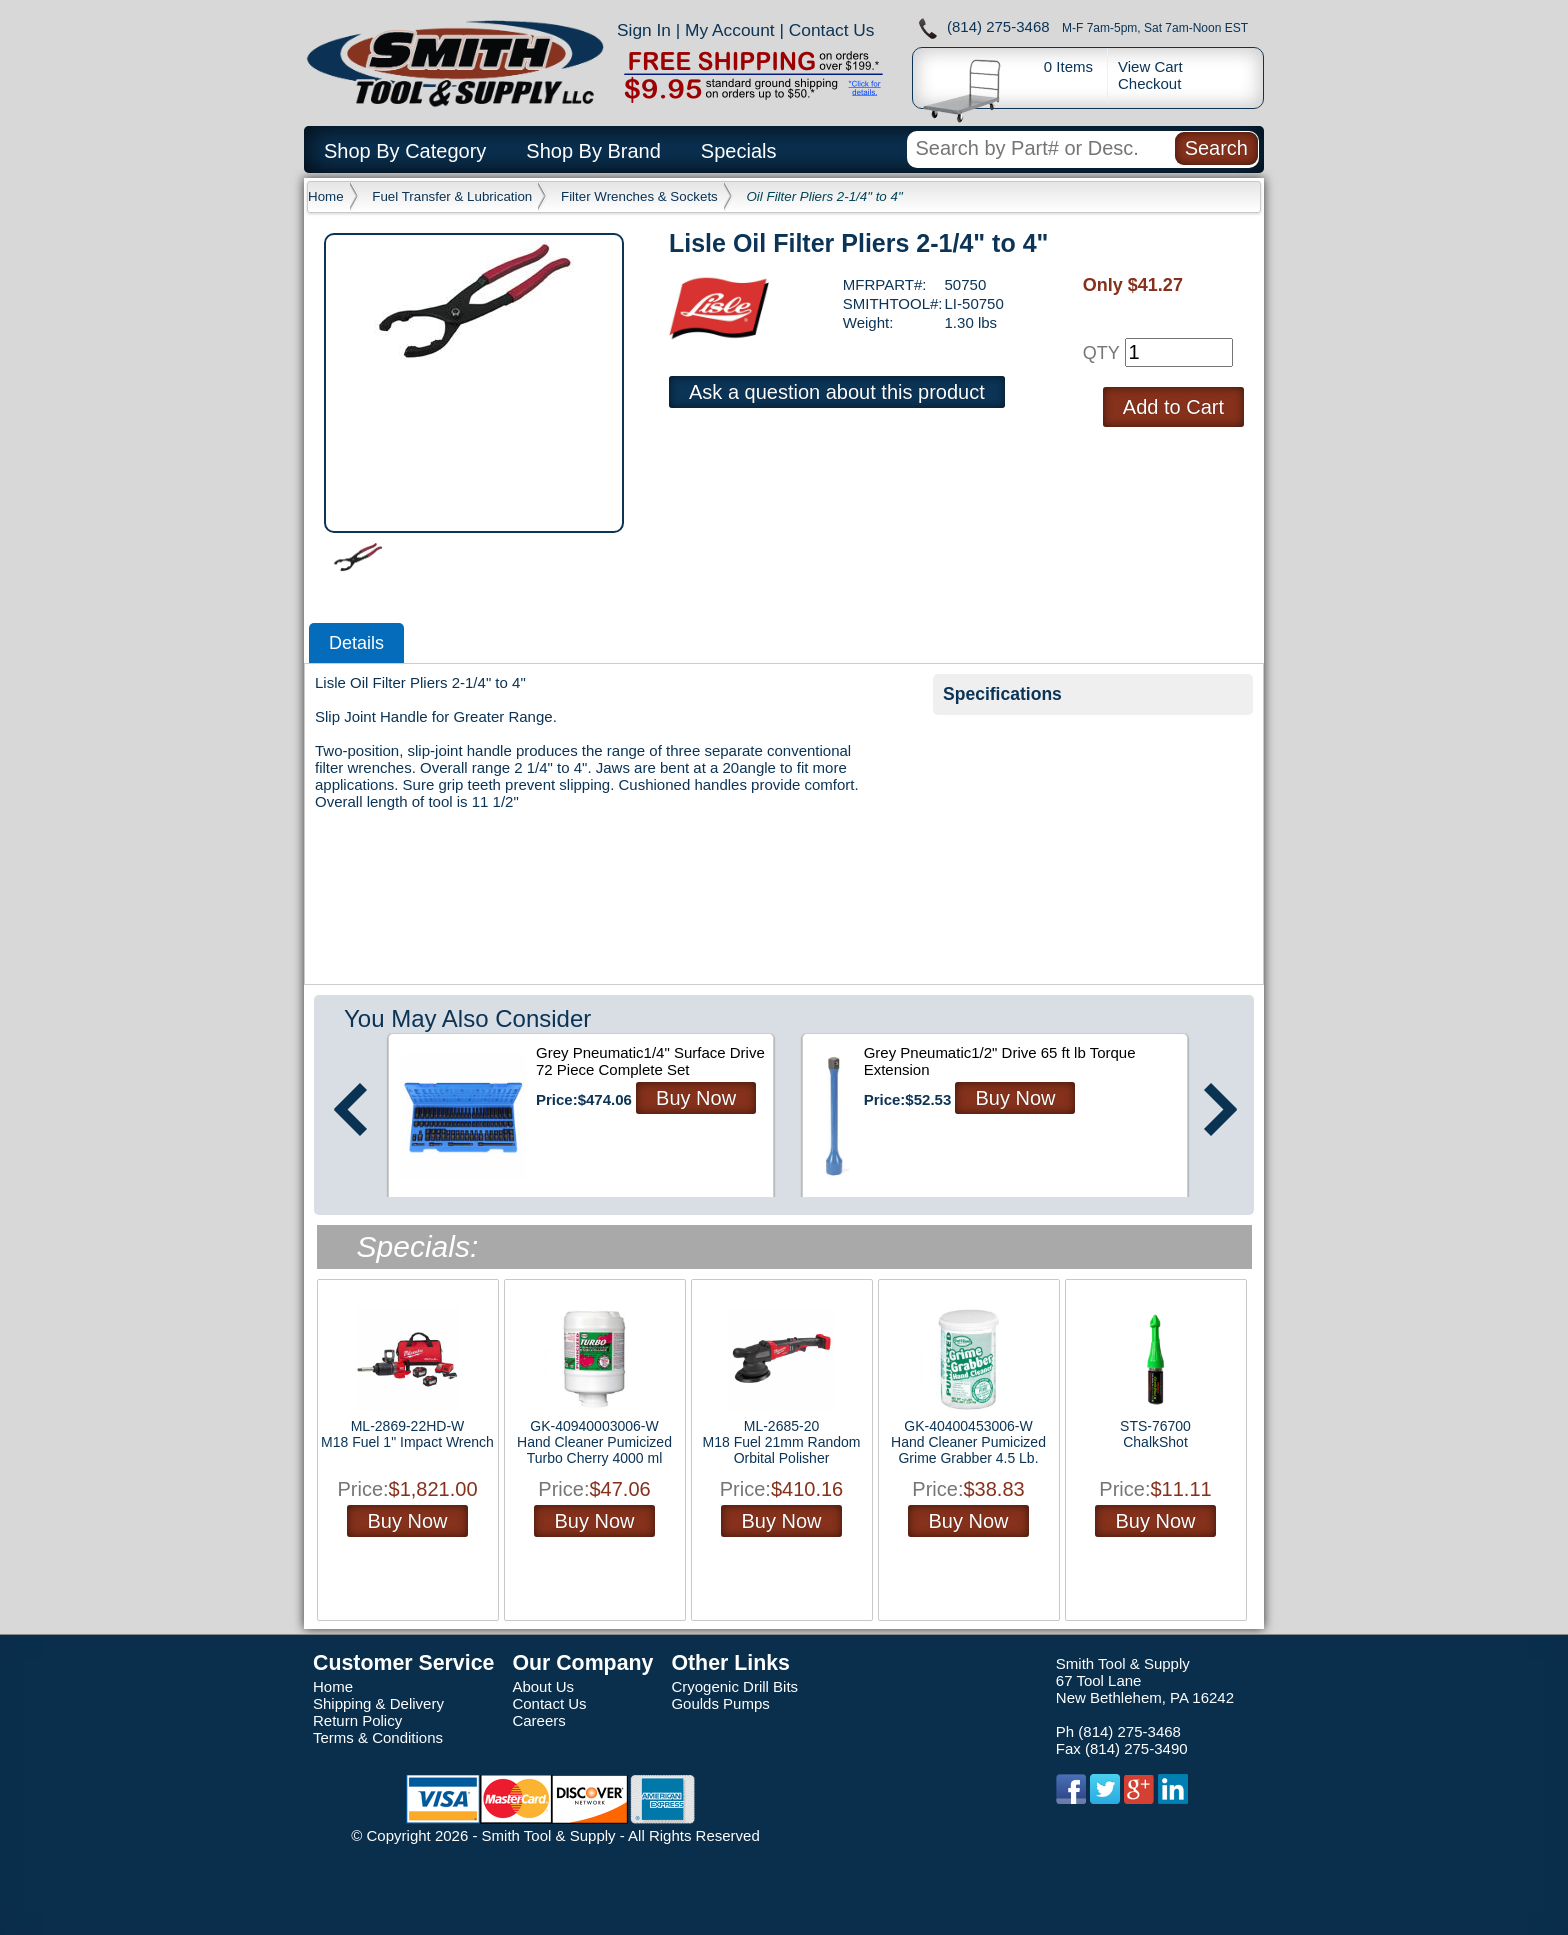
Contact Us (832, 30)
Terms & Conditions (378, 1737)
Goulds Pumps (720, 1703)
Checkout (1149, 83)
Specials (739, 151)
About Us (543, 1686)
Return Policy (357, 1720)
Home (326, 196)
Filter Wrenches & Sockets (639, 196)
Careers (538, 1720)
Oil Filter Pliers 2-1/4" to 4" (825, 196)
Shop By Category (405, 151)
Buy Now (696, 1098)
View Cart (1150, 66)
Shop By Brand (593, 151)
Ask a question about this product (837, 392)
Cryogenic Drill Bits (734, 1686)
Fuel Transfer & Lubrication (452, 196)
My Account (730, 30)
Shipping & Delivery (378, 1703)
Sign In (644, 30)
